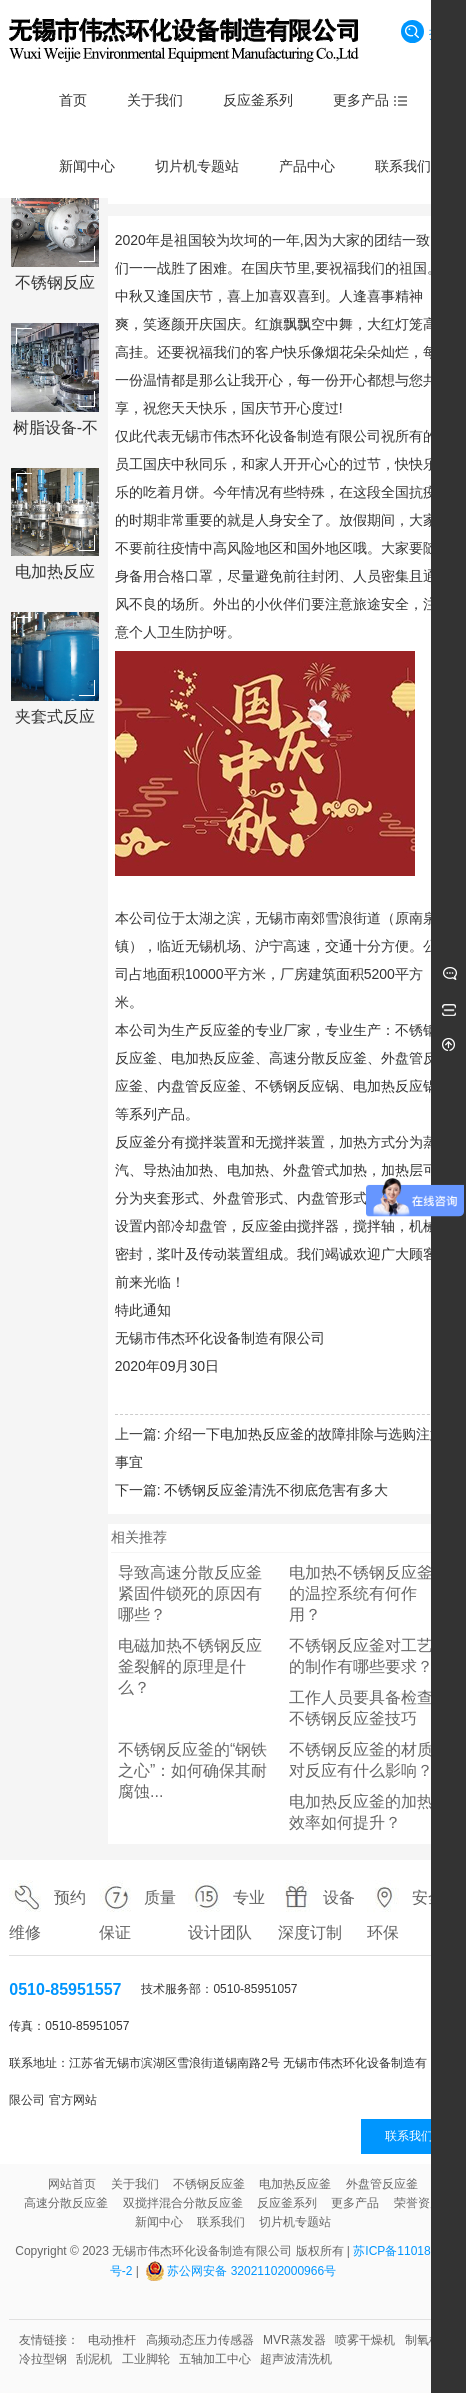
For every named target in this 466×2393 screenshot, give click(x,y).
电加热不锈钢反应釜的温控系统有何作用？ (361, 1593)
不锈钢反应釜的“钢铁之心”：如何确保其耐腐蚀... (192, 1770)
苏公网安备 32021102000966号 (251, 2271)
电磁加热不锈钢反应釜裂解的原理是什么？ (190, 1666)
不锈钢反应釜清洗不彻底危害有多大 (276, 1490)
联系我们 (409, 2136)
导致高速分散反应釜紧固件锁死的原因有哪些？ (190, 1593)
